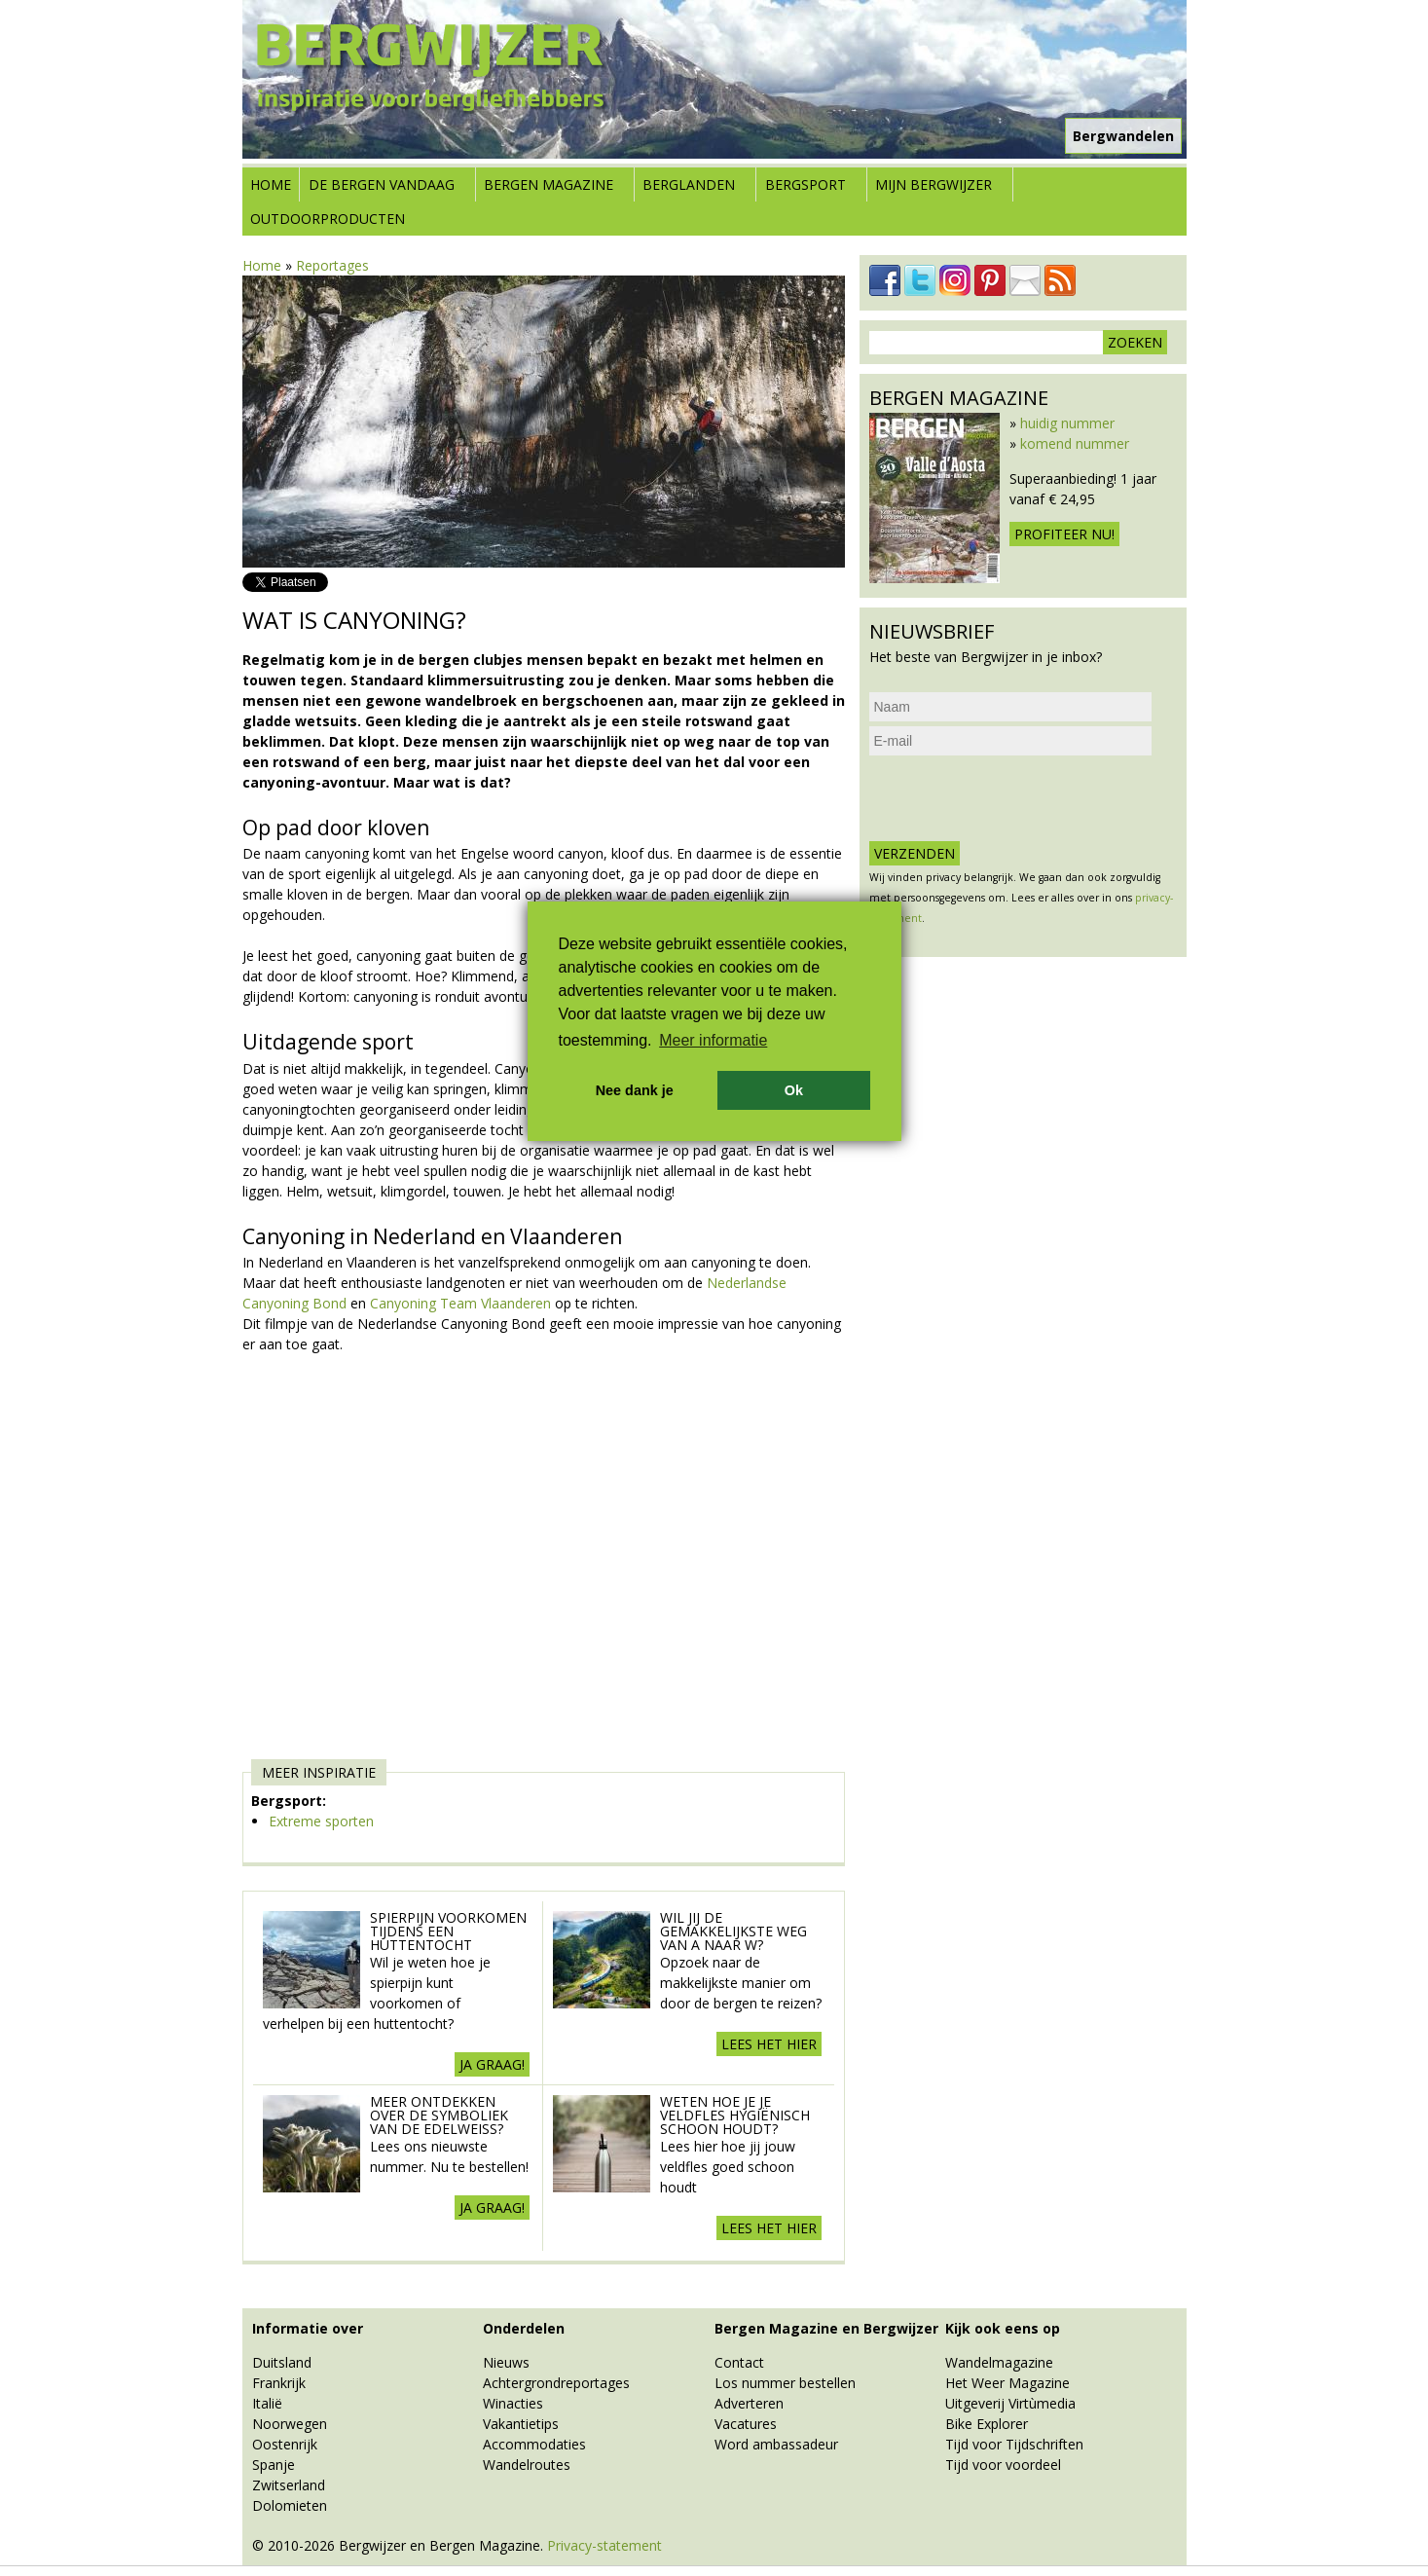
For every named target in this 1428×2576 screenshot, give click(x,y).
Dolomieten (289, 2505)
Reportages (332, 265)
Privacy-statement (604, 2545)
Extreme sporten (321, 1821)
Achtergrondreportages (556, 2383)
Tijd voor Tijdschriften (1014, 2444)
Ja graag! (492, 2064)
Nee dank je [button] (635, 1090)
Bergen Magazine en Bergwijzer (826, 2328)
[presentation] (1017, 798)
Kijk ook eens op (1002, 2328)
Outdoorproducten (327, 218)
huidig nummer (1067, 423)
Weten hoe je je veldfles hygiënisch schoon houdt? (735, 2115)
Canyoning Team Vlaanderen (462, 1303)
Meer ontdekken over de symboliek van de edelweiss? (439, 2115)
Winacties (513, 2403)
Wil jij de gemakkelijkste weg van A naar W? (733, 1931)
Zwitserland (288, 2485)
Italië (267, 2403)
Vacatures (745, 2423)
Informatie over (307, 2328)
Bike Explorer (986, 2423)
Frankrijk (279, 2383)
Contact (739, 2362)
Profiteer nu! (1064, 534)
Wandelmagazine (999, 2362)
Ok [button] (794, 1090)
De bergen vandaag (382, 184)
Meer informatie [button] (713, 1040)
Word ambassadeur (776, 2444)
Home (270, 184)
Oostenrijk (284, 2444)
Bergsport (805, 184)
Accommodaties (534, 2444)
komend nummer (1074, 443)
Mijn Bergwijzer (933, 184)
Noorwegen (289, 2423)
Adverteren (749, 2403)
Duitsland (281, 2362)
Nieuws (506, 2362)
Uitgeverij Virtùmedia (1010, 2403)
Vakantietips (521, 2423)
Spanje (273, 2464)
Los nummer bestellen (785, 2383)
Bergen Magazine (548, 184)
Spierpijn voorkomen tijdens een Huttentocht (448, 1931)
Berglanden (688, 184)
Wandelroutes (526, 2464)
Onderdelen (524, 2328)
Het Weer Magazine (1007, 2383)
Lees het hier (769, 2044)
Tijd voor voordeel (1003, 2464)
